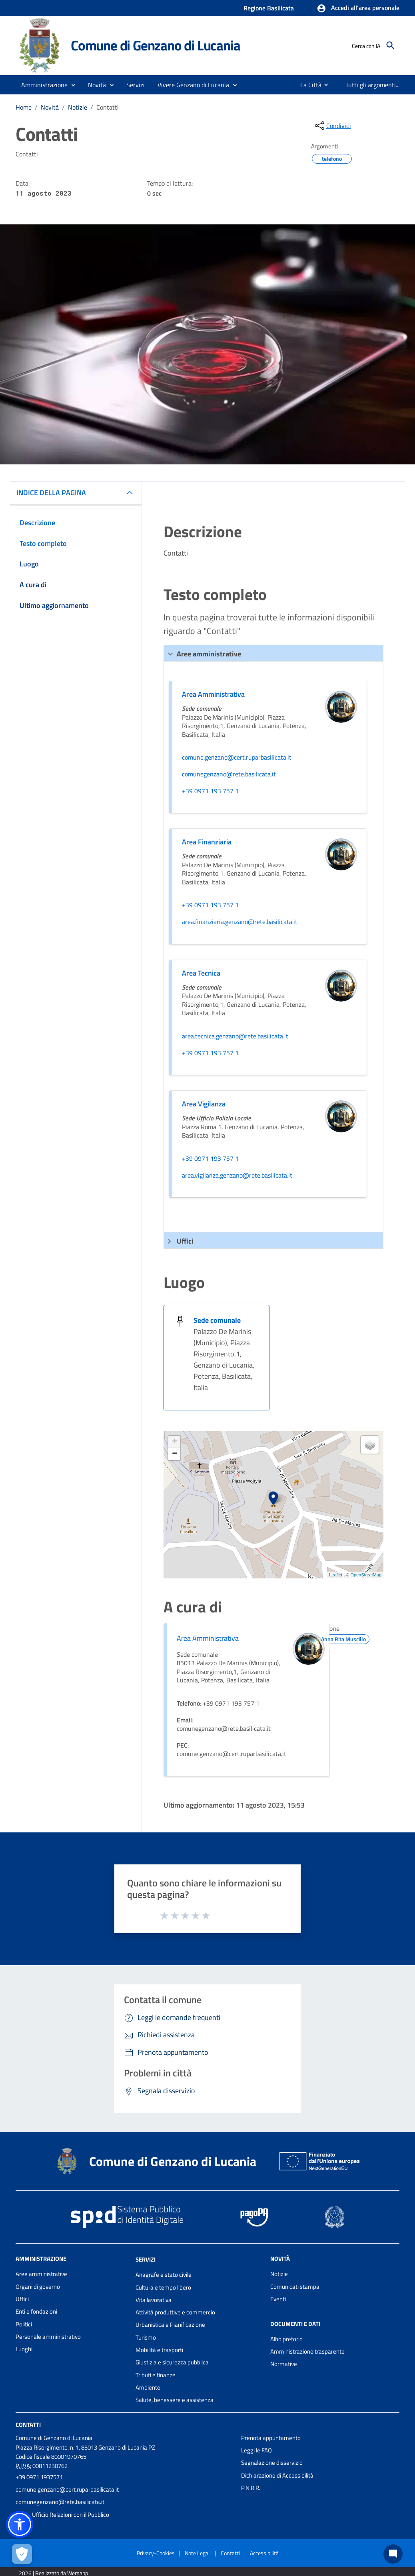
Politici (24, 2324)
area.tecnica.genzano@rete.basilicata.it (235, 1036)
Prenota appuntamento (271, 2437)
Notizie (77, 107)
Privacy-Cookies (156, 2553)
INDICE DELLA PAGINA (51, 492)
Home (24, 107)
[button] (358, 8)
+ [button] (174, 1442)
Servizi (146, 2259)
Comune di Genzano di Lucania (155, 45)
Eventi (278, 2299)
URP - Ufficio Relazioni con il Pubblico (62, 2514)
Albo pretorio (286, 2339)
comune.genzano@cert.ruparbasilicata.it (236, 757)
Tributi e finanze (156, 2375)
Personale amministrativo (48, 2336)
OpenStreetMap (365, 1574)
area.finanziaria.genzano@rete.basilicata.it (239, 922)
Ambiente (148, 2387)
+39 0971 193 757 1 (210, 791)
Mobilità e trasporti (159, 2349)
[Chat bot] (393, 2554)
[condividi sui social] (332, 125)
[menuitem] (306, 85)
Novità (50, 107)
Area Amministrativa (208, 1638)
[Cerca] (390, 45)
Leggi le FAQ (256, 2450)
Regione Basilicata (268, 8)
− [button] (174, 1454)
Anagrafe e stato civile (164, 2274)
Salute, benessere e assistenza (174, 2399)
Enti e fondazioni (36, 2311)
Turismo (146, 2337)
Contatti (107, 107)
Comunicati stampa (294, 2286)
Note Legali (198, 2553)
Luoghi (24, 2349)
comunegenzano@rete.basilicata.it (229, 774)
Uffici (22, 2299)
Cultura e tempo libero (163, 2287)
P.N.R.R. (250, 2487)
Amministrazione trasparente (307, 2351)
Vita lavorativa (154, 2299)
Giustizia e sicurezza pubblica (172, 2362)
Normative (283, 2363)
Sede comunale (217, 1320)
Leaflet (335, 1574)
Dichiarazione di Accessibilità (277, 2475)
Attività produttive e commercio (175, 2312)
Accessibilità (264, 2553)
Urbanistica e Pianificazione (170, 2324)
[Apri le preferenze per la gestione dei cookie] (22, 2554)
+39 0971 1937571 (39, 2477)
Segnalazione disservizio (272, 2462)
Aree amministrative (41, 2273)
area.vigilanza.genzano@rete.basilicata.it (237, 1175)
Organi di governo (38, 2286)
